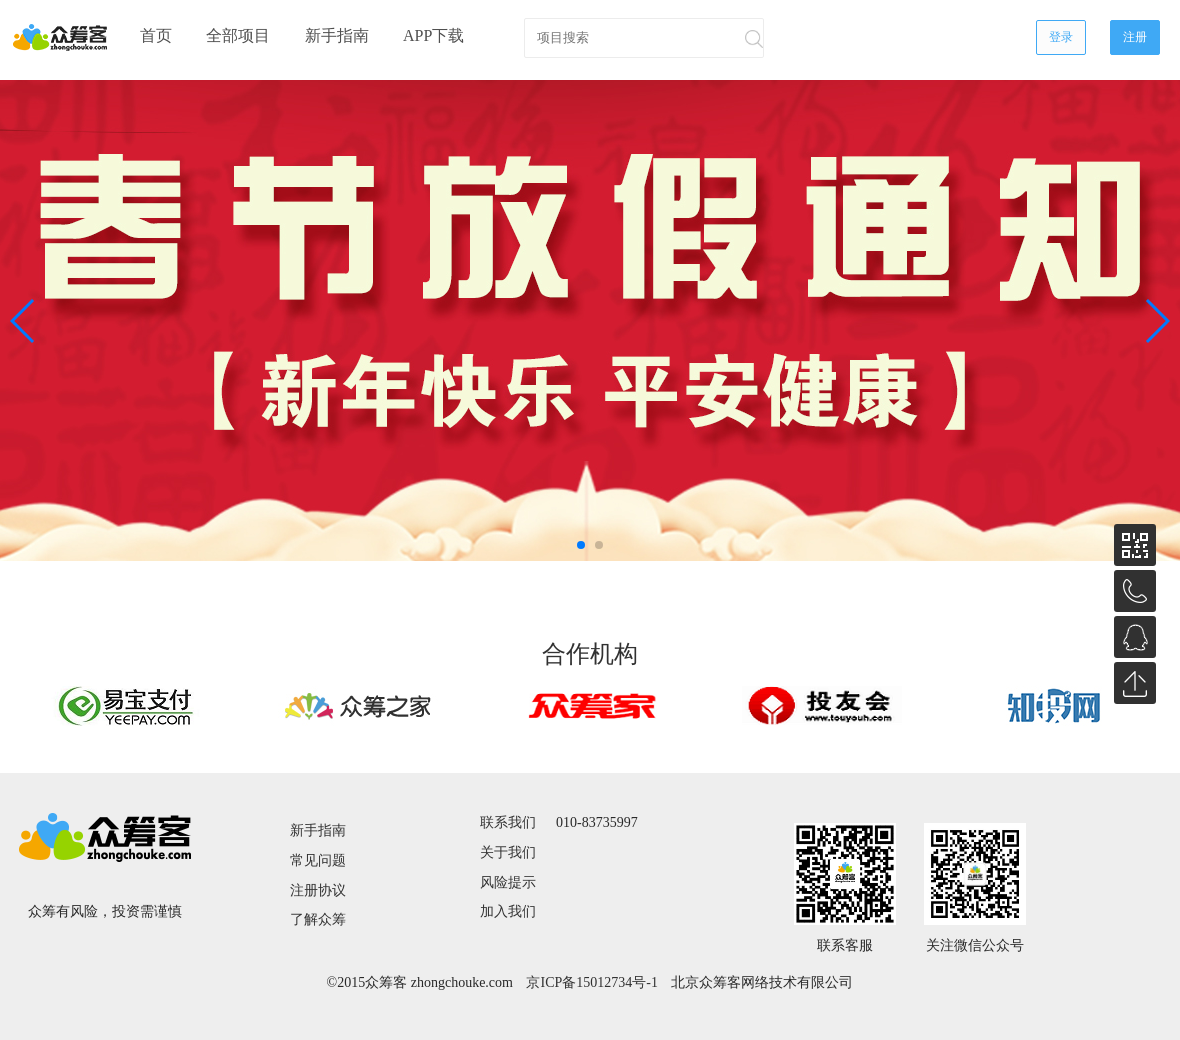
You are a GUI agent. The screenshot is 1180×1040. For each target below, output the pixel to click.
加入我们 (508, 911)
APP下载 (433, 35)
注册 (1135, 37)
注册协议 (318, 890)
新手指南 (337, 35)
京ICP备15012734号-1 (591, 983)
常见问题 (318, 860)
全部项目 (238, 35)
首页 (156, 35)
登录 (1061, 37)
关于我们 (508, 852)
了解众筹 (318, 919)
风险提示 (508, 882)
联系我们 (508, 822)
